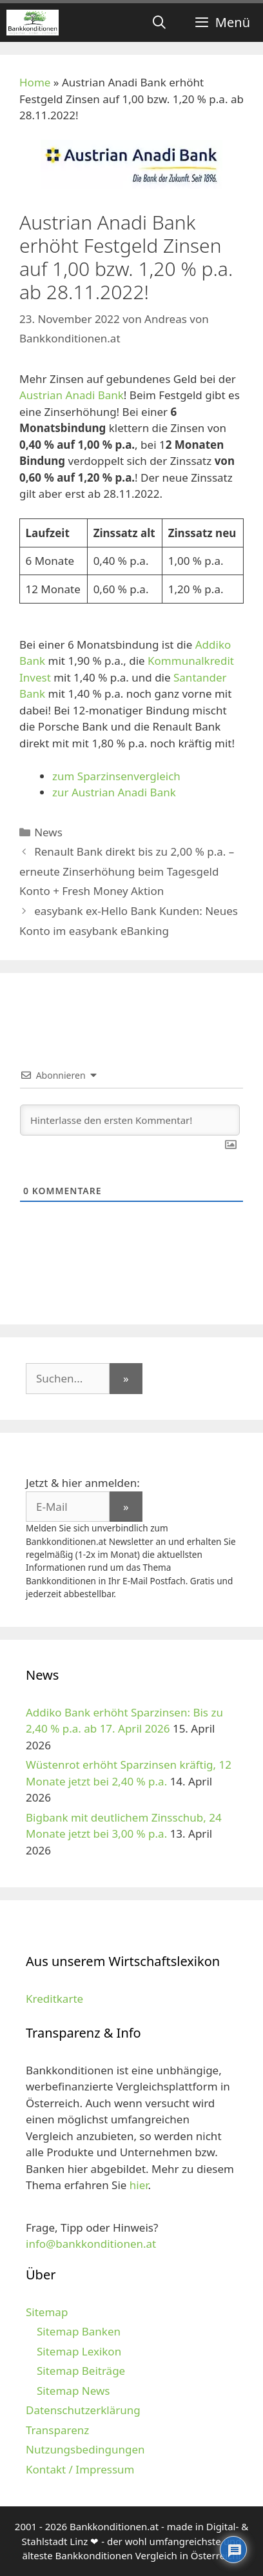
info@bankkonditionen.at (91, 2243)
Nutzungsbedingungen (85, 2449)
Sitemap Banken (79, 2331)
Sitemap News (73, 2390)
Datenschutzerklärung (83, 2410)
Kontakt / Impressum (80, 2469)
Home (34, 82)
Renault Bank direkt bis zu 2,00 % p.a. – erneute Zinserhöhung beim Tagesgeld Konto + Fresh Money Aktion (126, 871)
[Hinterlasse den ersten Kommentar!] (130, 1120)
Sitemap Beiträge (81, 2370)
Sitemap (47, 2312)
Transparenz (57, 2430)
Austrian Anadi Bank (71, 395)
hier (139, 2185)
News (48, 832)
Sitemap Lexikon (79, 2351)
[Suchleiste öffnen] (159, 22)
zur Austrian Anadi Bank (114, 792)
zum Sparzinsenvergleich (116, 776)
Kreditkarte (54, 1998)
